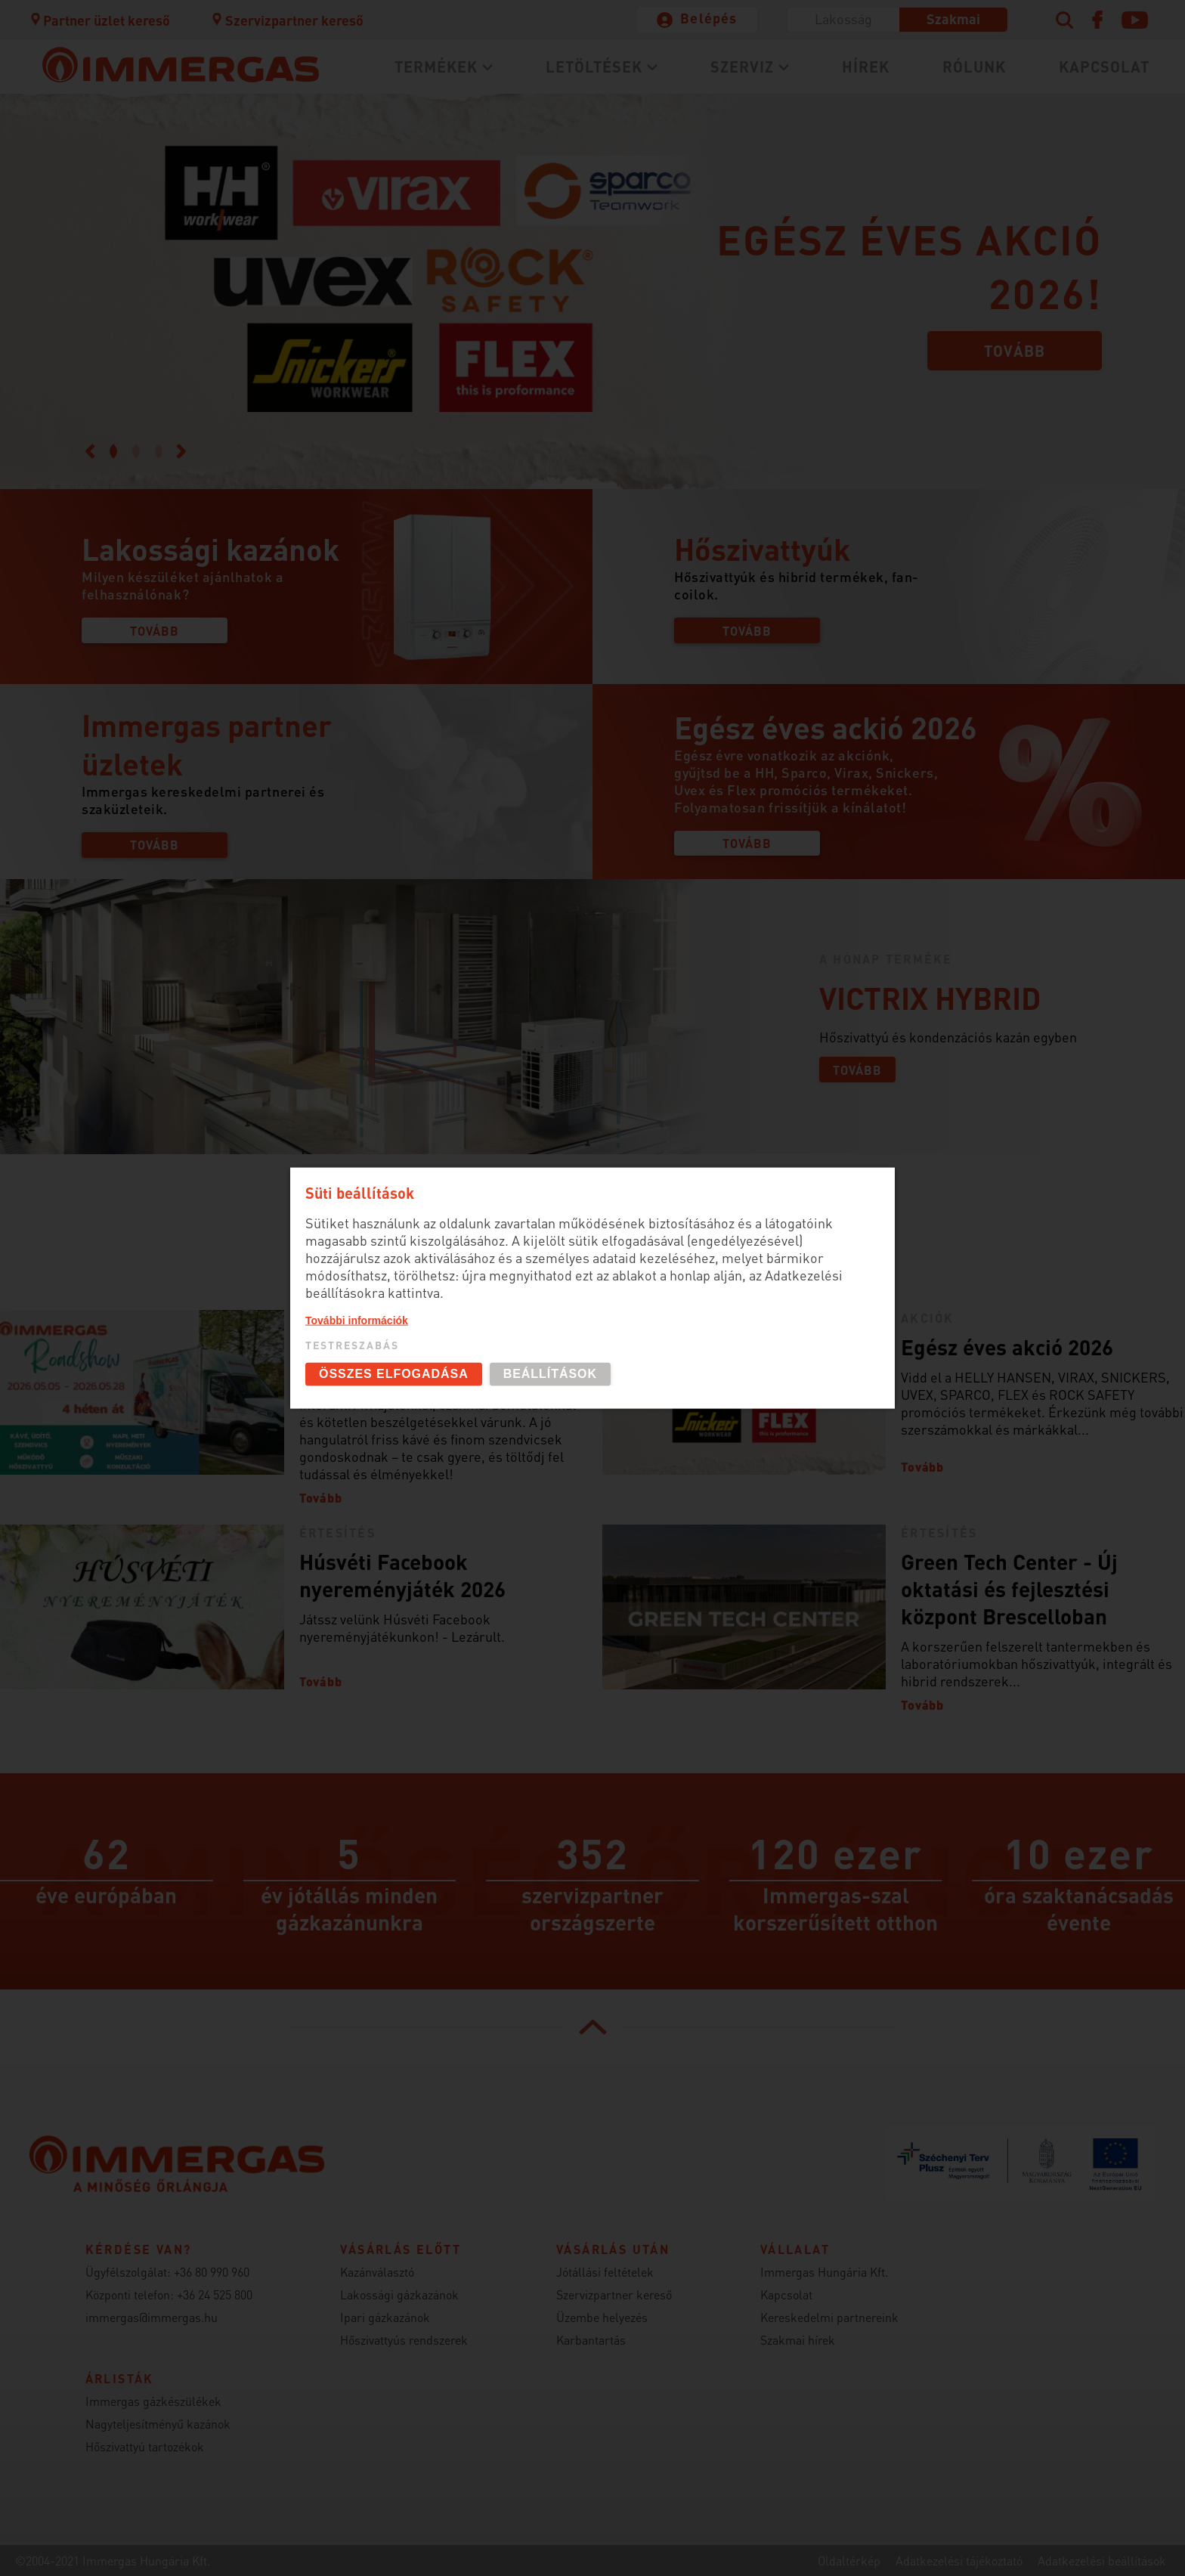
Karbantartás (591, 2340)
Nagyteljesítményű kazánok (158, 2424)
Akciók (927, 1318)
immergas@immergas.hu (151, 2317)
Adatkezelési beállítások (1102, 2560)
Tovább (1014, 351)
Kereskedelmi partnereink (829, 2317)
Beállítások (550, 1373)
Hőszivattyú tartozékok (144, 2446)
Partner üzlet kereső (99, 20)
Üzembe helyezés (602, 2317)
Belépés (708, 17)
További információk (356, 1320)
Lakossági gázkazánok (399, 2294)
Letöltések (594, 66)
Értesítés (337, 1532)
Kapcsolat (1104, 66)
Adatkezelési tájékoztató (959, 2560)
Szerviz (742, 66)
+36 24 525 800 (214, 2294)
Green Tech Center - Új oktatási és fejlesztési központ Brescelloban (1009, 1589)
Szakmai (953, 18)
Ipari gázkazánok (385, 2317)
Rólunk (974, 66)
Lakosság (843, 18)
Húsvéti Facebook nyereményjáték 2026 (402, 1575)
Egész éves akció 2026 (1007, 1347)
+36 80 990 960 (211, 2272)
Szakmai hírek (797, 2340)
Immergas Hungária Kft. (824, 2272)
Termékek (436, 66)
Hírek (866, 66)
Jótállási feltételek (605, 2272)
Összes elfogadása (394, 1373)
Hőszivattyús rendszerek (404, 2340)
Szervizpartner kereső (287, 20)
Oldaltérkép (849, 2560)
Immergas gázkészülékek (153, 2401)
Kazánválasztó (377, 2272)
